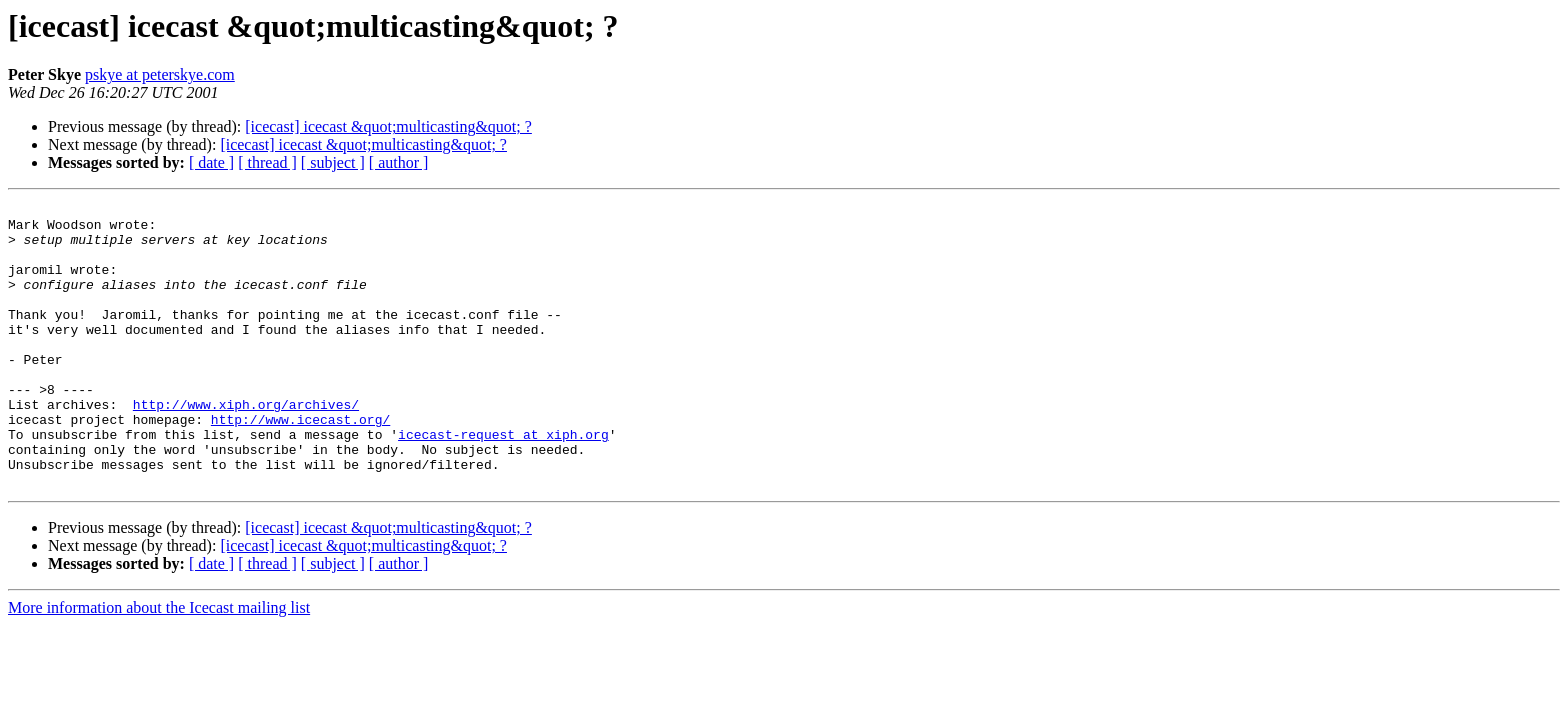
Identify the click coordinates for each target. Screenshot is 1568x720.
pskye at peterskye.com (160, 74)
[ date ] (211, 162)
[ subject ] (333, 162)
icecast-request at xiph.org (503, 482)
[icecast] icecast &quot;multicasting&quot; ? (388, 126)
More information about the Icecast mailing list (159, 664)
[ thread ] (267, 162)
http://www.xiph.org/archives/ (246, 446)
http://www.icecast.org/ (300, 464)
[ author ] (399, 162)
